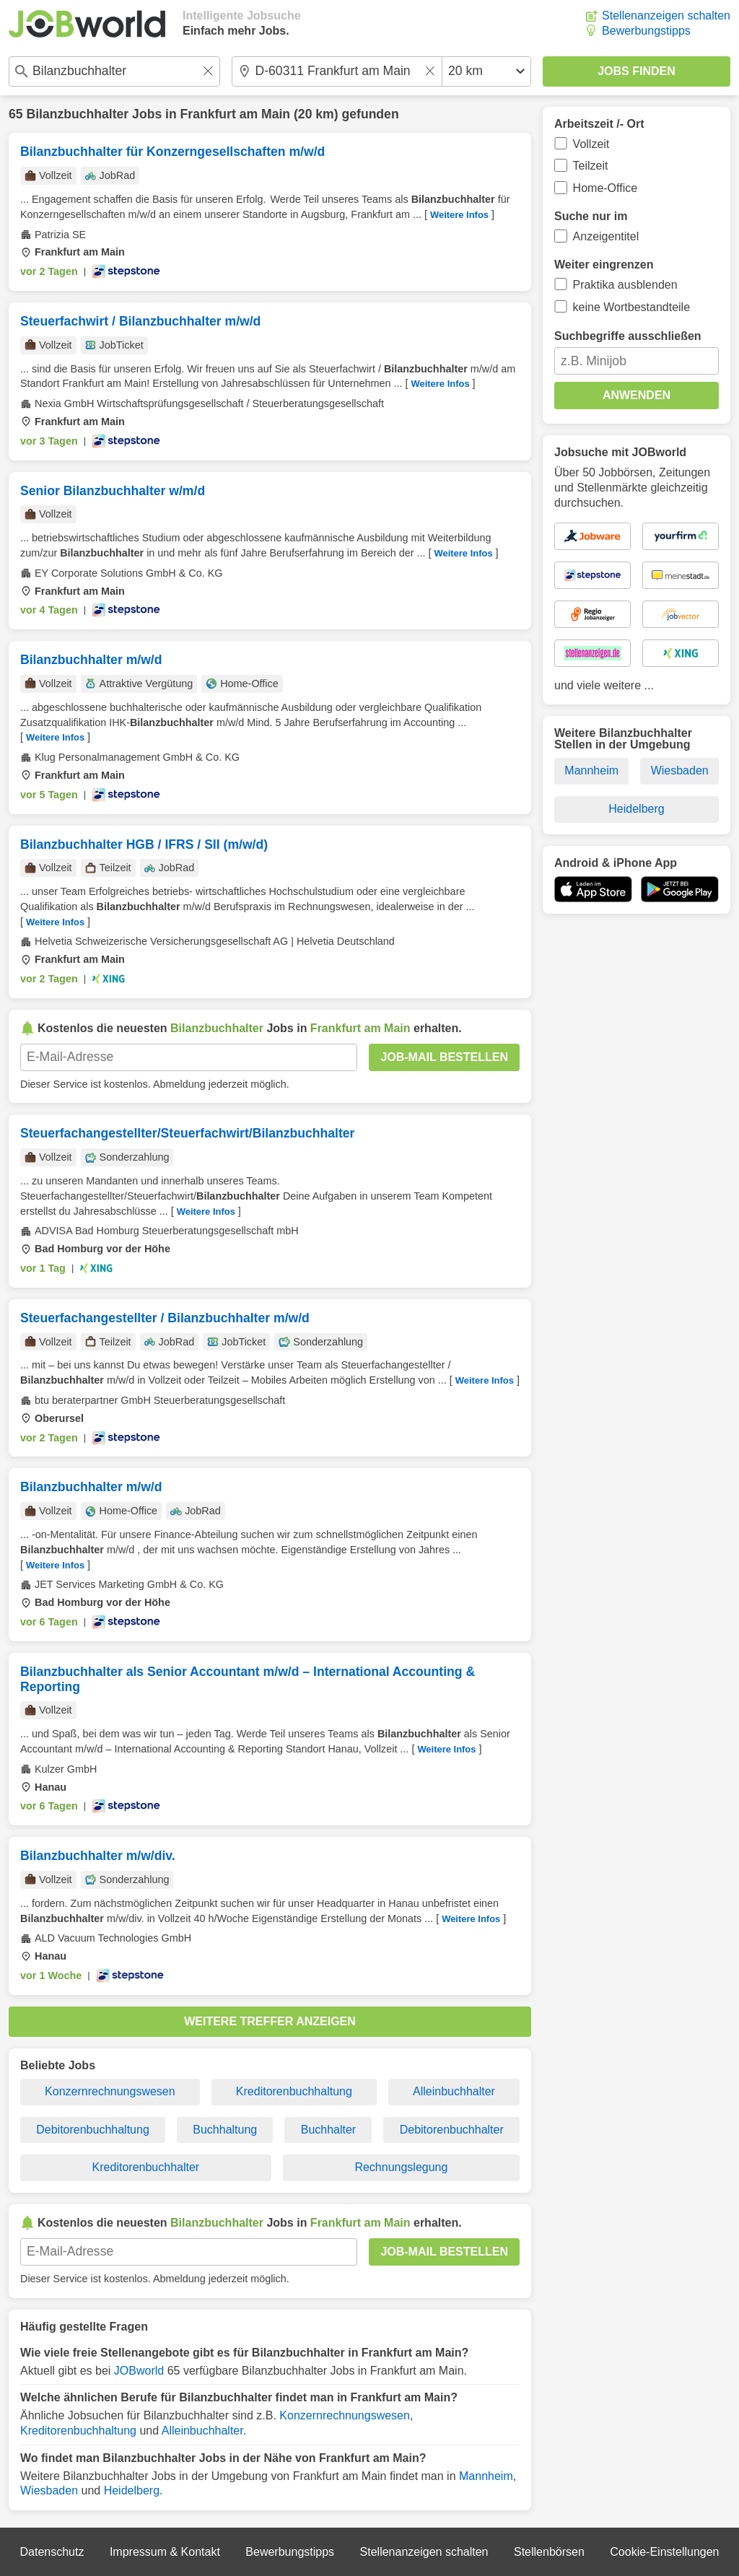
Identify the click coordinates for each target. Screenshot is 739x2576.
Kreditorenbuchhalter (146, 2167)
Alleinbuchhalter (454, 2091)
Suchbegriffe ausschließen (627, 336)
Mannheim (486, 2476)
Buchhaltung (225, 2129)
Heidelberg (131, 2490)
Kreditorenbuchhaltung (294, 2091)
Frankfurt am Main (235, 114)
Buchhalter (329, 2129)
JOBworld (139, 2371)
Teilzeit (590, 166)
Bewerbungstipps (646, 31)
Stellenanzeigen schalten (666, 15)
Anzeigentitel (606, 236)
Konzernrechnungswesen (110, 2091)
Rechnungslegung (400, 2167)
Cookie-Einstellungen (664, 2552)
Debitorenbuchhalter (452, 2129)
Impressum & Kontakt (165, 2552)
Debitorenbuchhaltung (92, 2129)
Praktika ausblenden (625, 285)
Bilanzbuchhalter (77, 114)
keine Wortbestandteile (631, 307)
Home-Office (605, 188)
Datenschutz (51, 2552)
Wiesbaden (49, 2490)
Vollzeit (591, 144)
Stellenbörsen (549, 2552)
